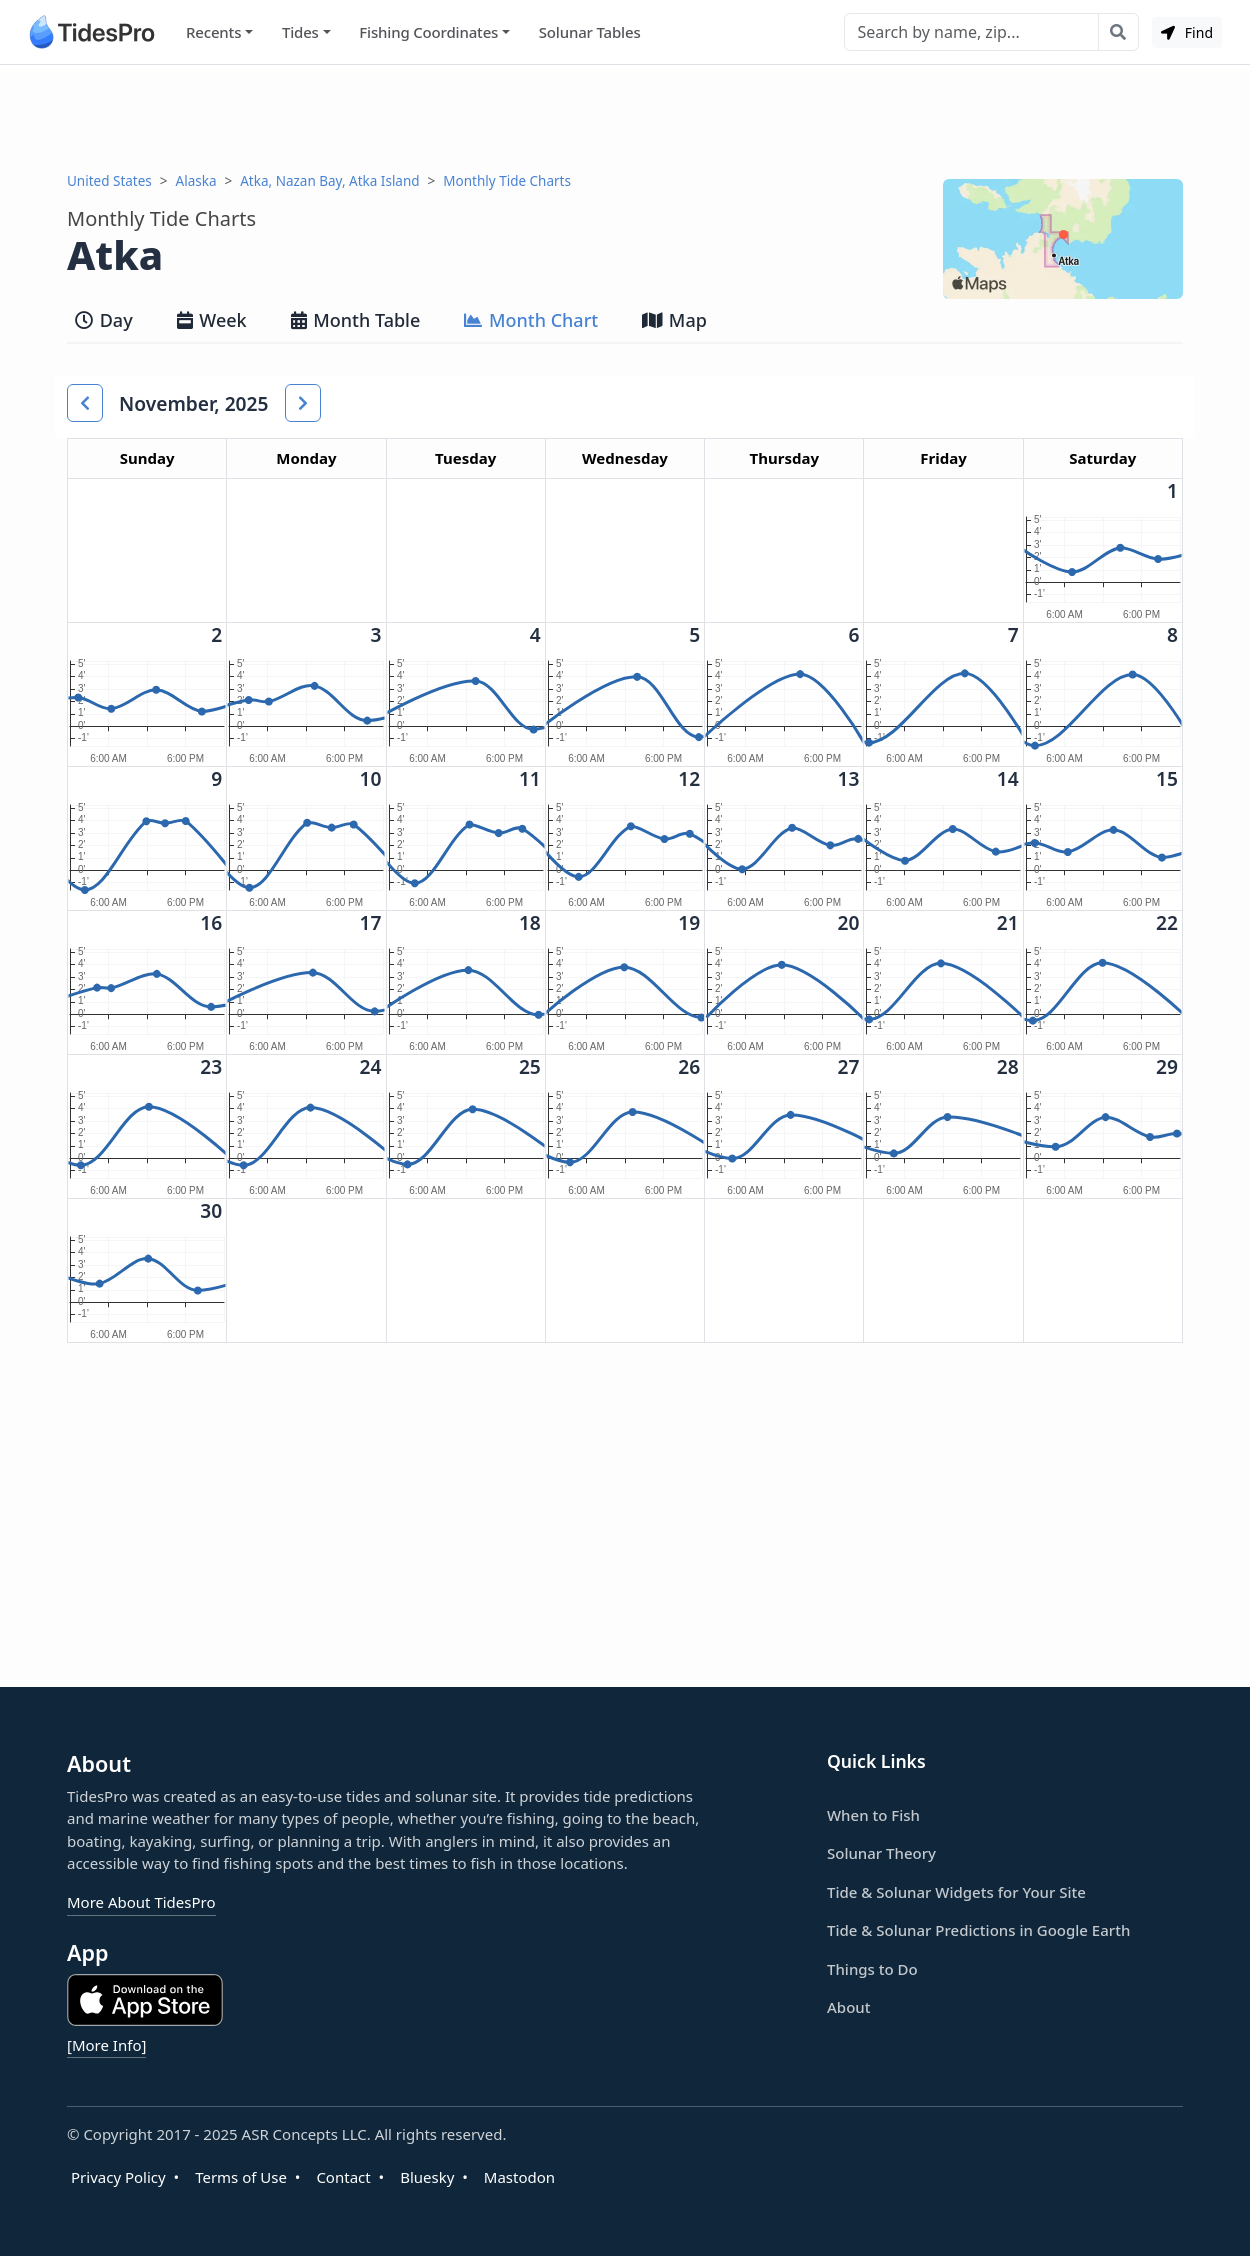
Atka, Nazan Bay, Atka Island (329, 181)
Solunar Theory (881, 1853)
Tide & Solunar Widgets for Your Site (956, 1892)
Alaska (196, 181)
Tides (300, 32)
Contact (343, 2177)
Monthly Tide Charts (507, 181)
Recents (213, 32)
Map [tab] (674, 320)
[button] (85, 403)
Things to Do (872, 1969)
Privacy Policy (118, 2177)
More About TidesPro (141, 1902)
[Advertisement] (625, 118)
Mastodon (519, 2177)
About (848, 2007)
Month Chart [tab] (531, 320)
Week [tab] (212, 320)
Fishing (428, 32)
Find (1187, 32)
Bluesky (427, 2177)
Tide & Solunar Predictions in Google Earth (978, 1930)
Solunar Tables (590, 32)
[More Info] (106, 2045)
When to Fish (873, 1815)
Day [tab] (104, 320)
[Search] (971, 32)
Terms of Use (241, 2177)
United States (109, 181)
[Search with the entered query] (1118, 32)
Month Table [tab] (356, 320)
